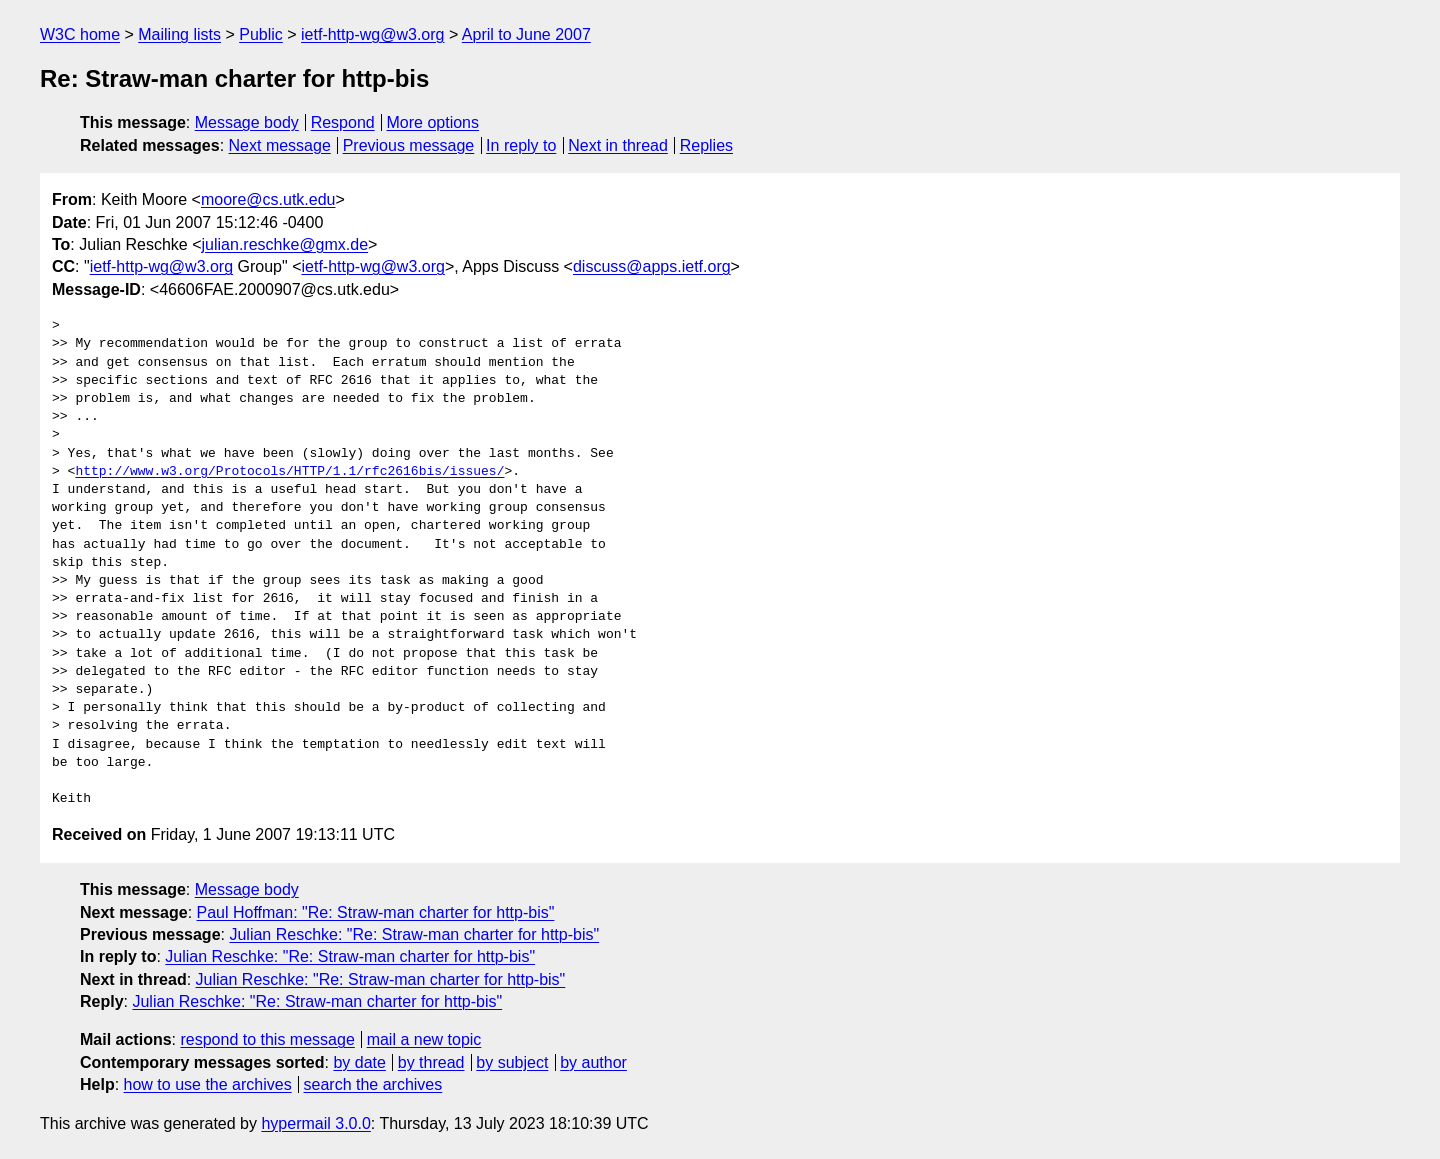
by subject (512, 1062)
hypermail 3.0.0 (315, 1123)
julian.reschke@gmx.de (285, 244)
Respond (343, 122)
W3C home (80, 34)
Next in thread (618, 145)
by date (359, 1062)
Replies (706, 145)
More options (433, 122)
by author (593, 1062)
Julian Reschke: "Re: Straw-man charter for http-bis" (414, 934)
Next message (280, 145)
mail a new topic (424, 1039)
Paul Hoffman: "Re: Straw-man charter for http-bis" (376, 912)
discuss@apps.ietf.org (652, 266)
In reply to (521, 145)
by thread (431, 1062)
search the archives (373, 1084)
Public (261, 34)
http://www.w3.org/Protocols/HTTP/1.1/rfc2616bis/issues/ (289, 472)
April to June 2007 (526, 34)
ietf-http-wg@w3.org (372, 34)
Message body (247, 122)
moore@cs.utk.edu (268, 199)
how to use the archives (208, 1084)
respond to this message (267, 1039)
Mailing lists (179, 34)
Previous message (409, 145)
